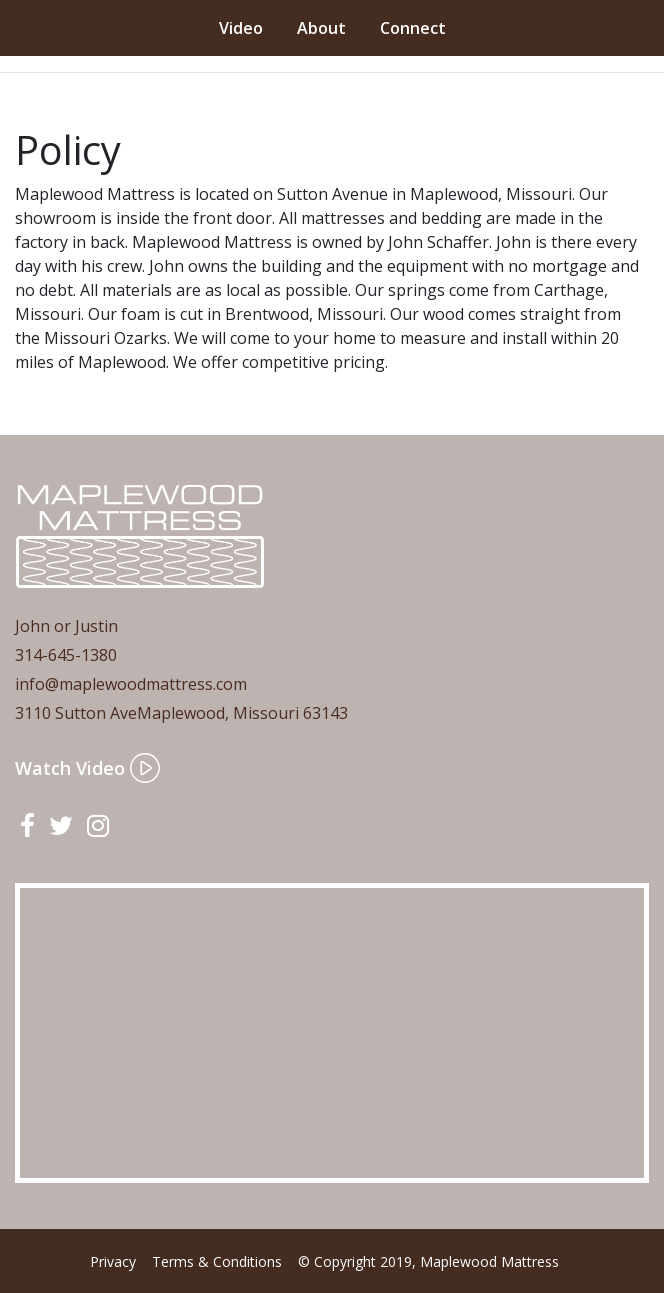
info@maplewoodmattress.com (131, 684)
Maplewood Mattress (489, 1261)
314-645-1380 (66, 655)
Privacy (113, 1261)
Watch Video (87, 767)
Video (241, 28)
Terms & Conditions (217, 1261)
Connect (413, 28)
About (321, 28)
